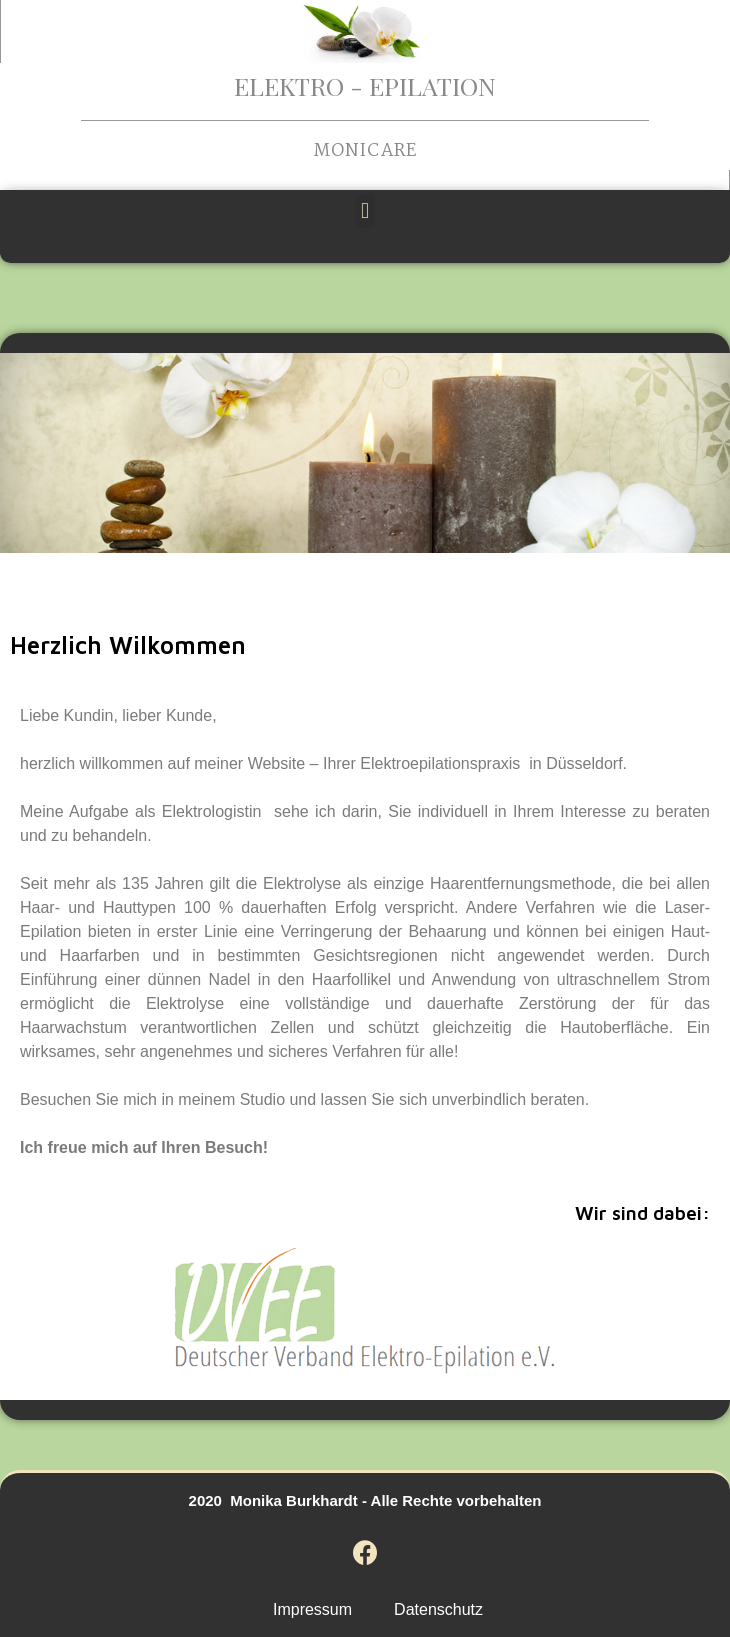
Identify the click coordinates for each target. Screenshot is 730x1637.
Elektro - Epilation (365, 85)
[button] (364, 211)
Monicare (365, 151)
